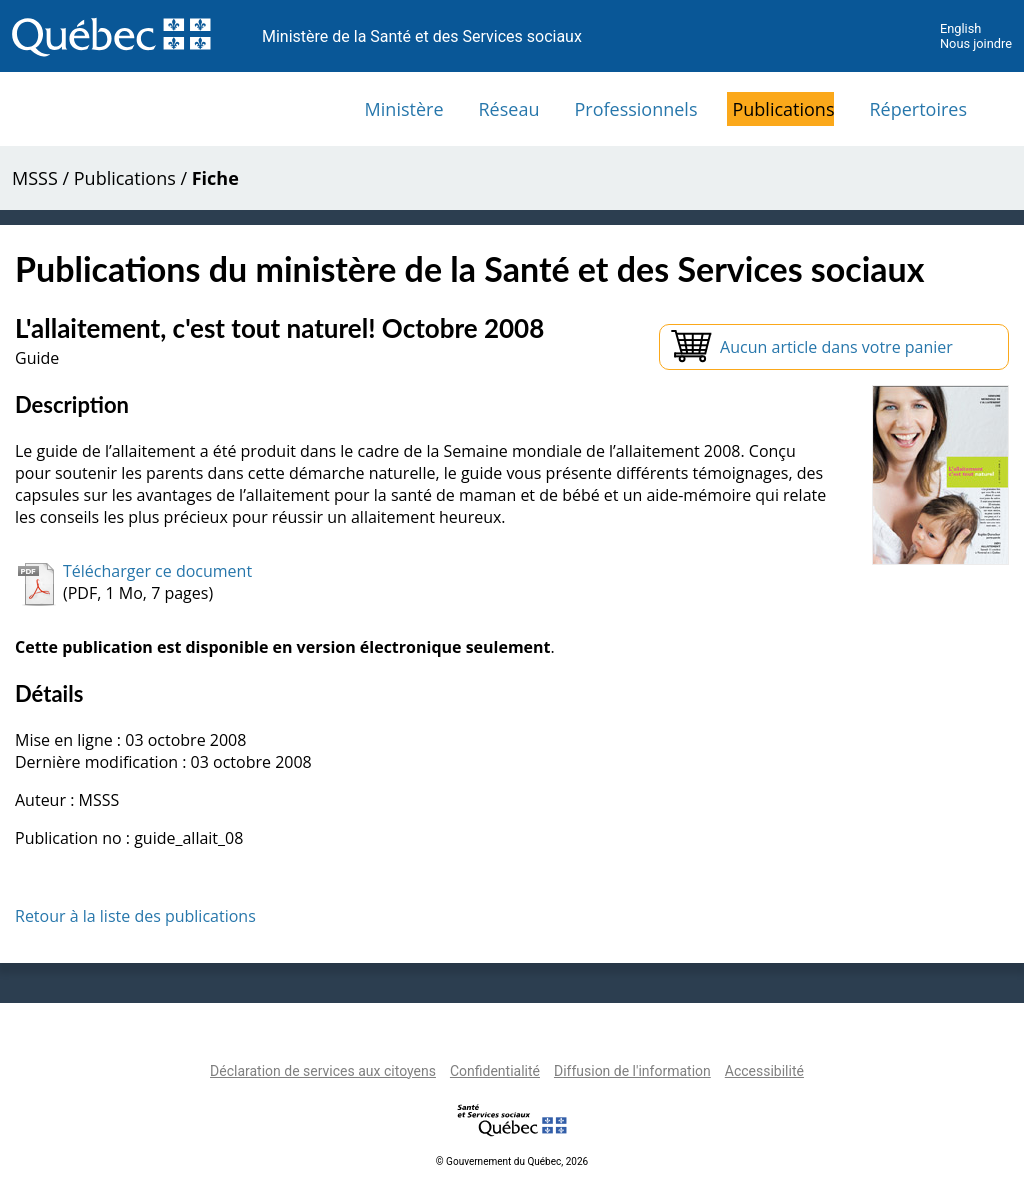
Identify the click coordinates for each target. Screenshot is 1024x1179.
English (960, 28)
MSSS (35, 178)
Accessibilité (764, 1071)
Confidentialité (495, 1071)
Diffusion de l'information (632, 1071)
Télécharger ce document (157, 571)
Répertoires (918, 109)
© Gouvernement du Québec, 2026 (512, 1161)
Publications (783, 109)
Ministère (404, 109)
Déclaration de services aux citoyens (323, 1071)
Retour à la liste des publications (135, 916)
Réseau (509, 109)
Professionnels (635, 109)
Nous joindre (976, 43)
